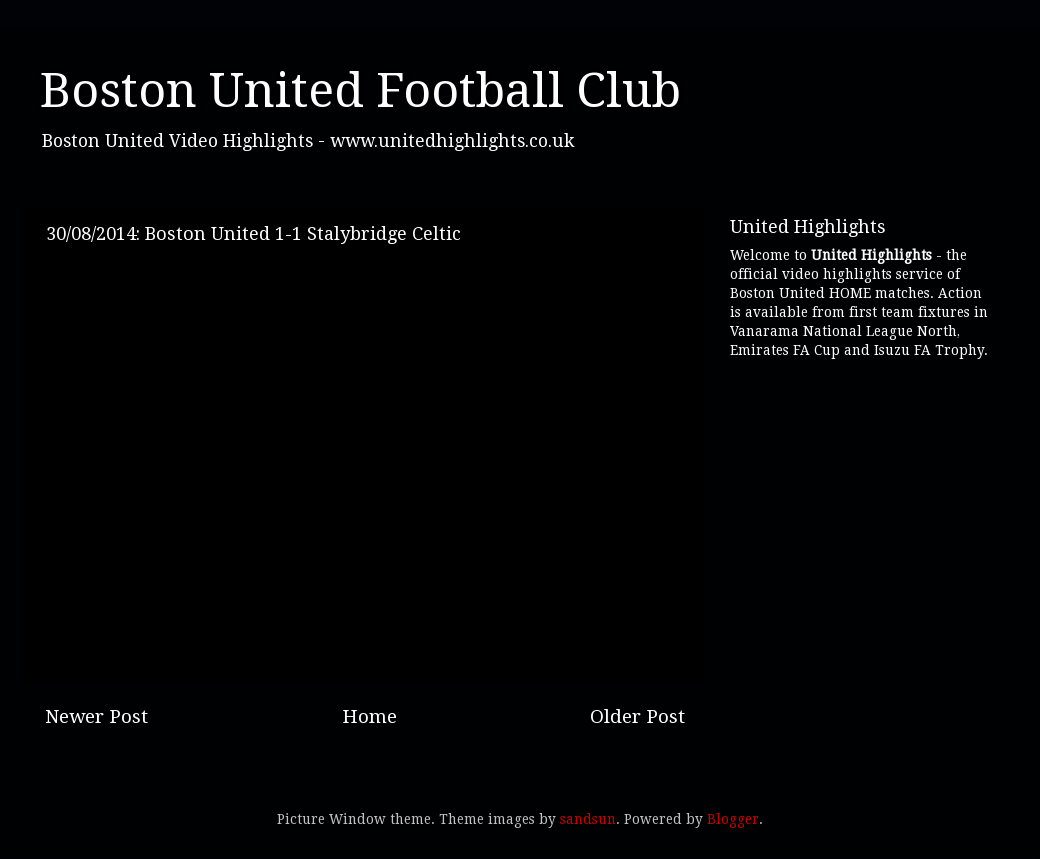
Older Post (637, 716)
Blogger (733, 819)
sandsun (588, 819)
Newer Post (96, 716)
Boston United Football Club (360, 90)
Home (369, 716)
